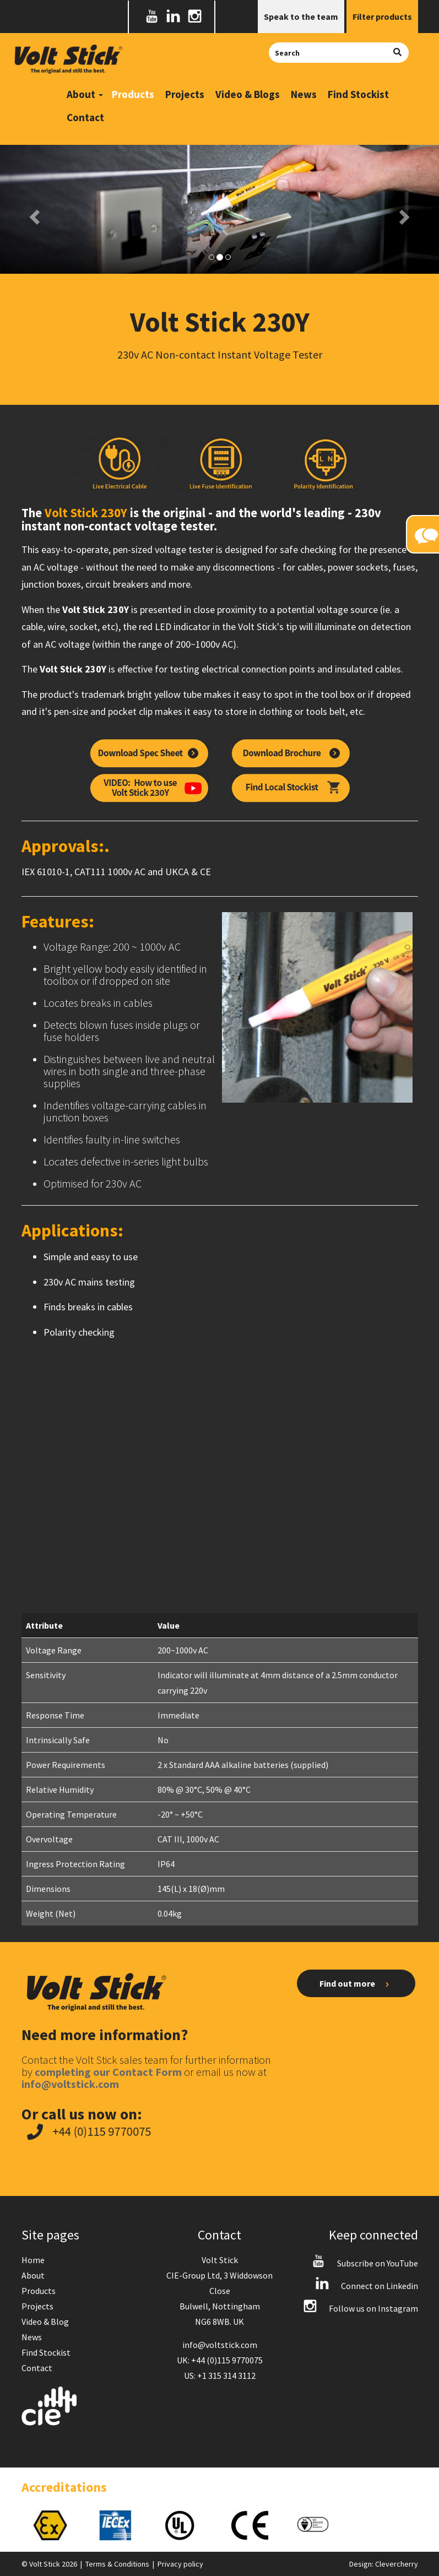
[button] (33, 214)
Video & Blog (45, 2321)
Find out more (356, 1984)
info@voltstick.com (219, 2344)
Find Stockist (358, 94)
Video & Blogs (247, 94)
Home (33, 2259)
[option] (54, 2525)
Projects (184, 94)
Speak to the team (301, 16)
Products (133, 94)
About (33, 2275)
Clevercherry (396, 2564)
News (304, 94)
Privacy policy (180, 2564)
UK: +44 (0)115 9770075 (220, 2360)
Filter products (382, 16)
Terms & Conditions (117, 2564)
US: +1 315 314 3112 (220, 2375)
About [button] (85, 94)
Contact (85, 117)
